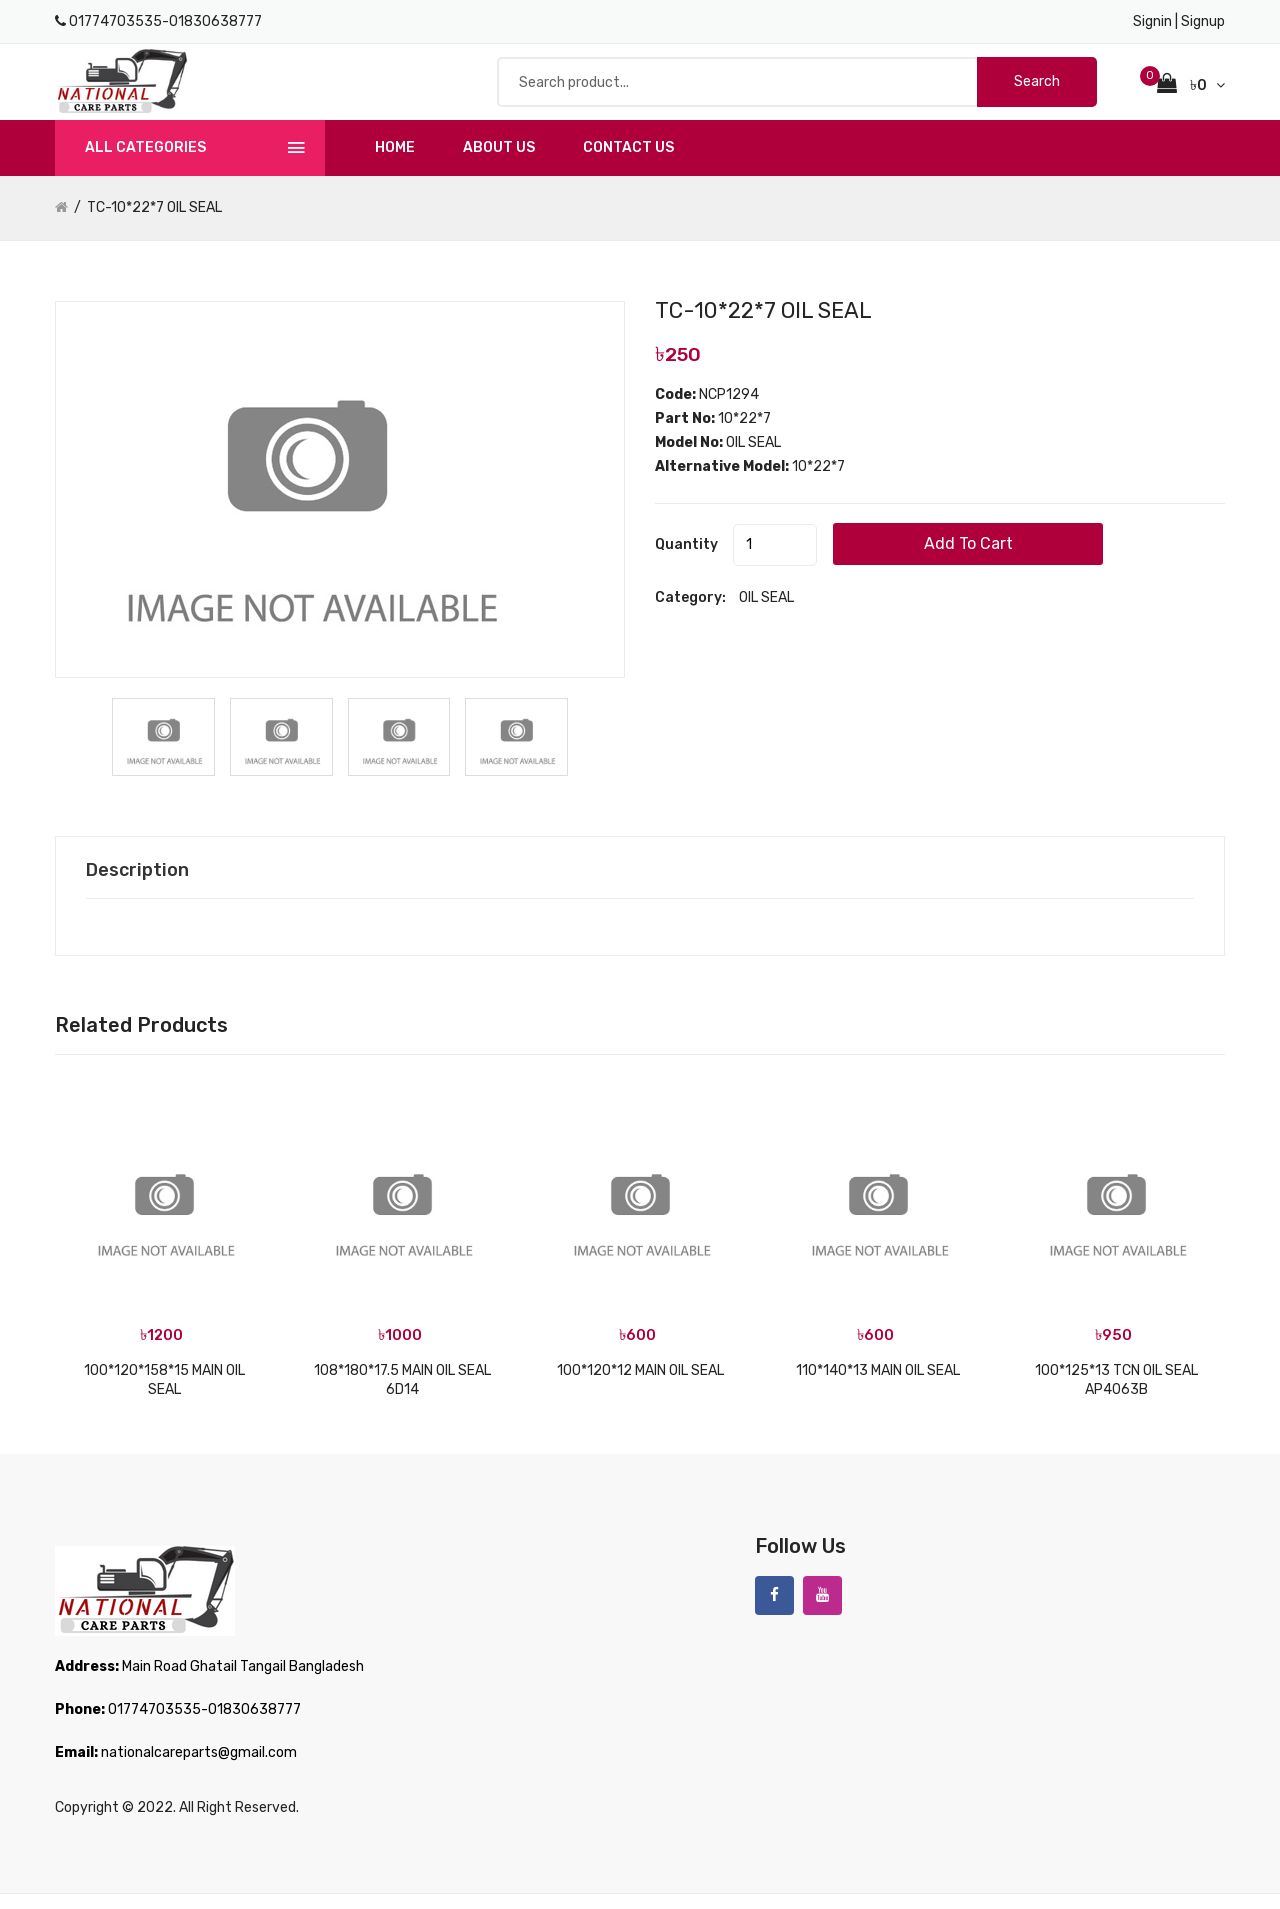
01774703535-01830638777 (165, 21)
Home (395, 162)
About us (499, 162)
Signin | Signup (1179, 21)
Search (1037, 89)
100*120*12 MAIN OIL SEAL (640, 1385)
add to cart (1024, 560)
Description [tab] (142, 885)
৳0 (1191, 91)
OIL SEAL (766, 614)
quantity (686, 561)
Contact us (628, 162)
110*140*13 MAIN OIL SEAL (878, 1385)
